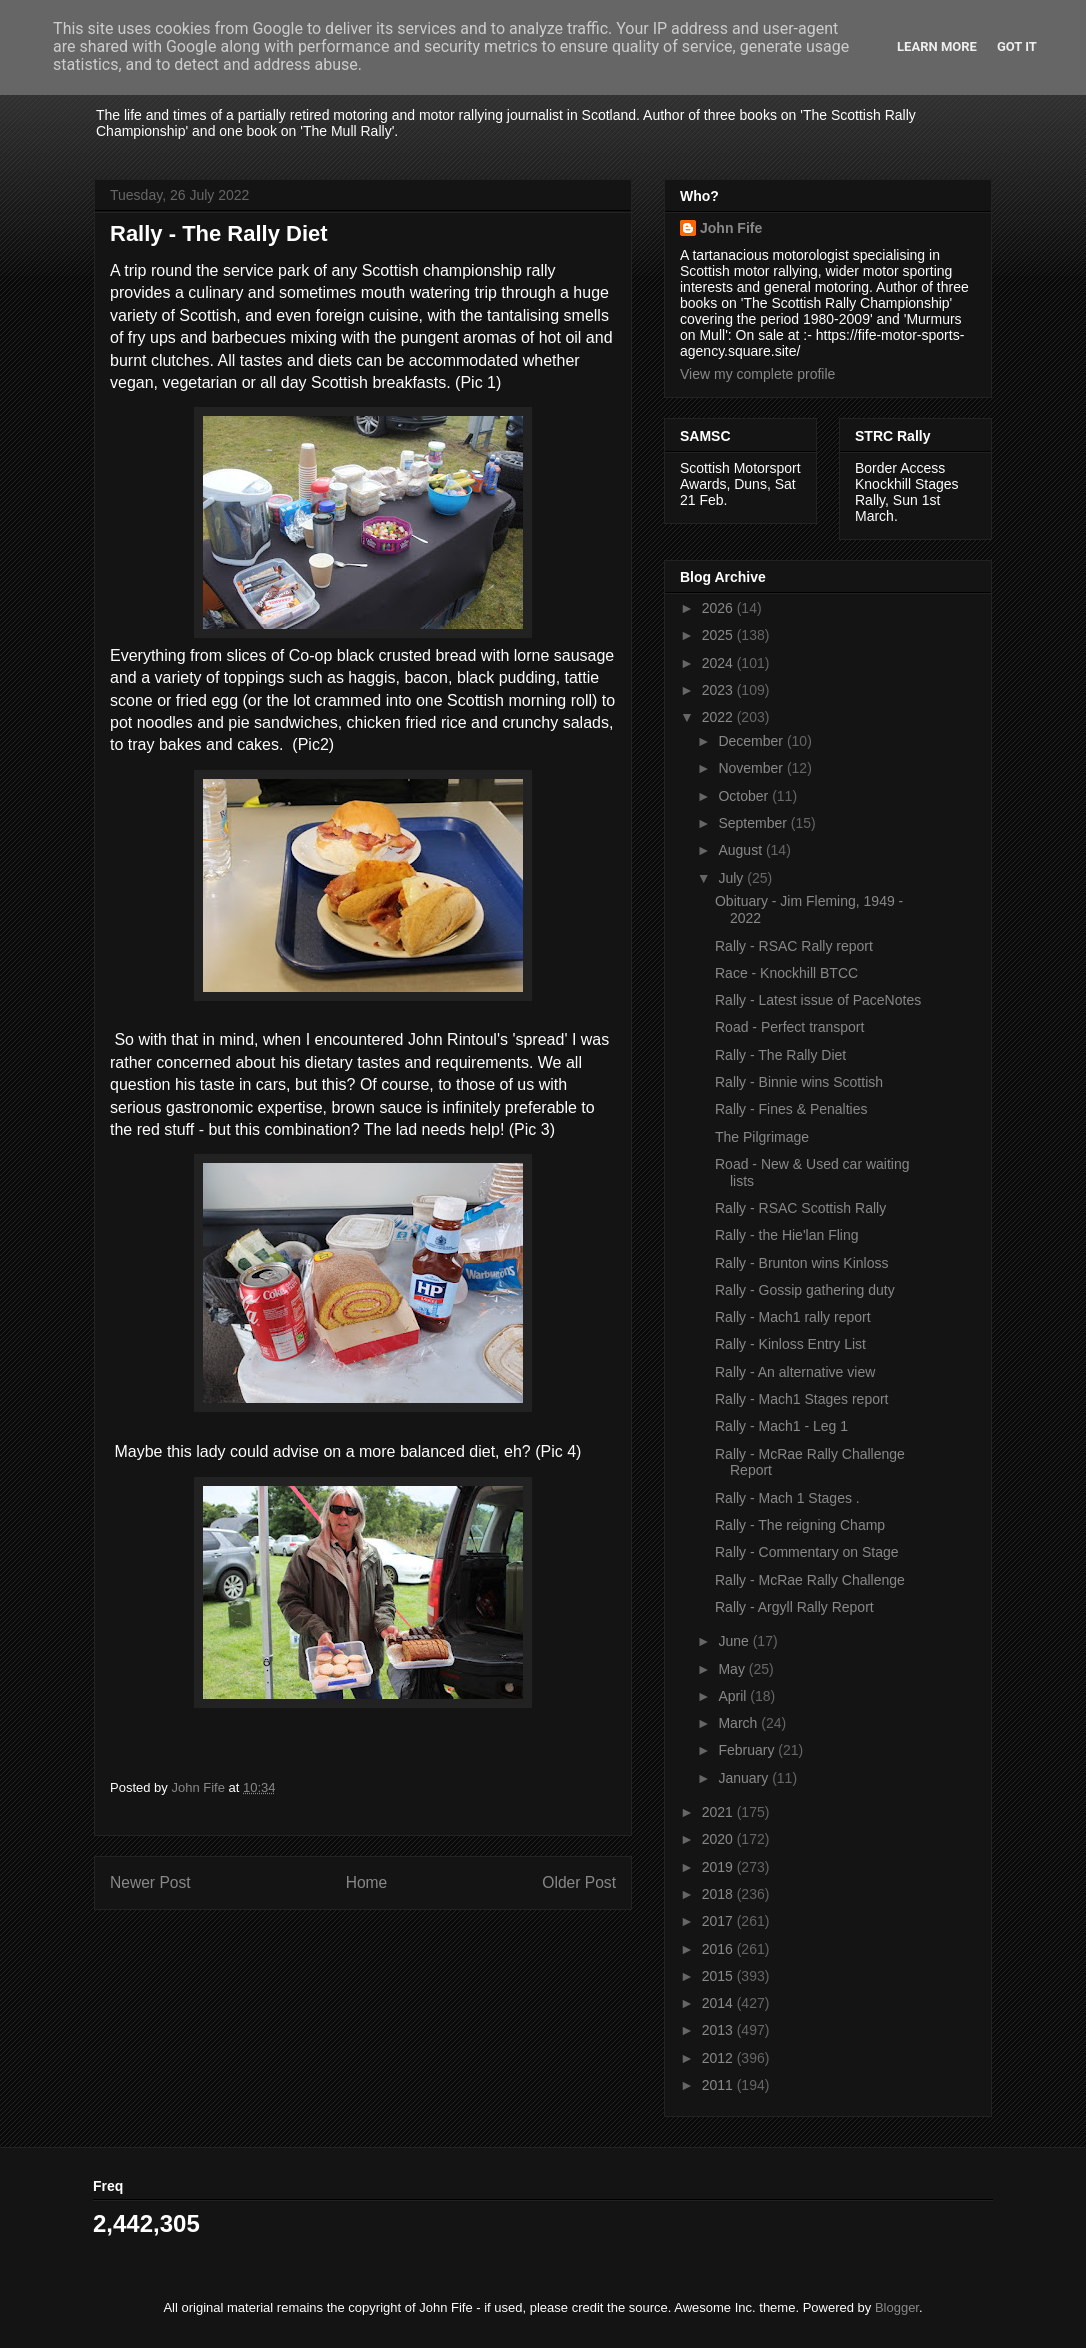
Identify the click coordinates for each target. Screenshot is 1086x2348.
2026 (719, 608)
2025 (719, 635)
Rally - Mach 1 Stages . (787, 1498)
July (732, 878)
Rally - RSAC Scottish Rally (800, 1208)
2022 (719, 717)
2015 (719, 1976)
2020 (719, 1839)
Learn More (937, 46)
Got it (1017, 46)
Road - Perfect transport (789, 1027)
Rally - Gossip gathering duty (805, 1290)
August (741, 850)
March (739, 1723)
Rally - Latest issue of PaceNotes (818, 1000)
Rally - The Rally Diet (780, 1055)
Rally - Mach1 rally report (793, 1317)
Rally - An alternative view (795, 1372)
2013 (719, 2030)
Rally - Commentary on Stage (807, 1552)
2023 (719, 690)
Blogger (897, 2307)
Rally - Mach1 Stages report (802, 1399)
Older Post (579, 1882)
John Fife (731, 228)
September (754, 823)
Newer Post (150, 1882)
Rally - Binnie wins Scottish (799, 1082)
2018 (719, 1894)
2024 (719, 663)
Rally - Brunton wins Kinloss (802, 1263)
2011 (719, 2085)
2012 (719, 2058)
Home (367, 1882)
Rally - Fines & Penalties (791, 1109)
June (735, 1641)
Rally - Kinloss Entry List (790, 1344)
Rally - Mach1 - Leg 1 (781, 1426)
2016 (719, 1949)
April (734, 1696)
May (733, 1669)
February (748, 1750)
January (745, 1778)
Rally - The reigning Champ (800, 1525)
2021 (719, 1812)
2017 (719, 1921)
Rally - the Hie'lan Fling (787, 1235)
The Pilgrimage (762, 1137)
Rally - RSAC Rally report (794, 946)
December (752, 741)
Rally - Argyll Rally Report (794, 1607)
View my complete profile (757, 374)
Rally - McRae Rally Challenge (810, 1580)
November (752, 768)
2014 (719, 2003)
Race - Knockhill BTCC (786, 973)
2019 (719, 1867)
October (745, 796)
